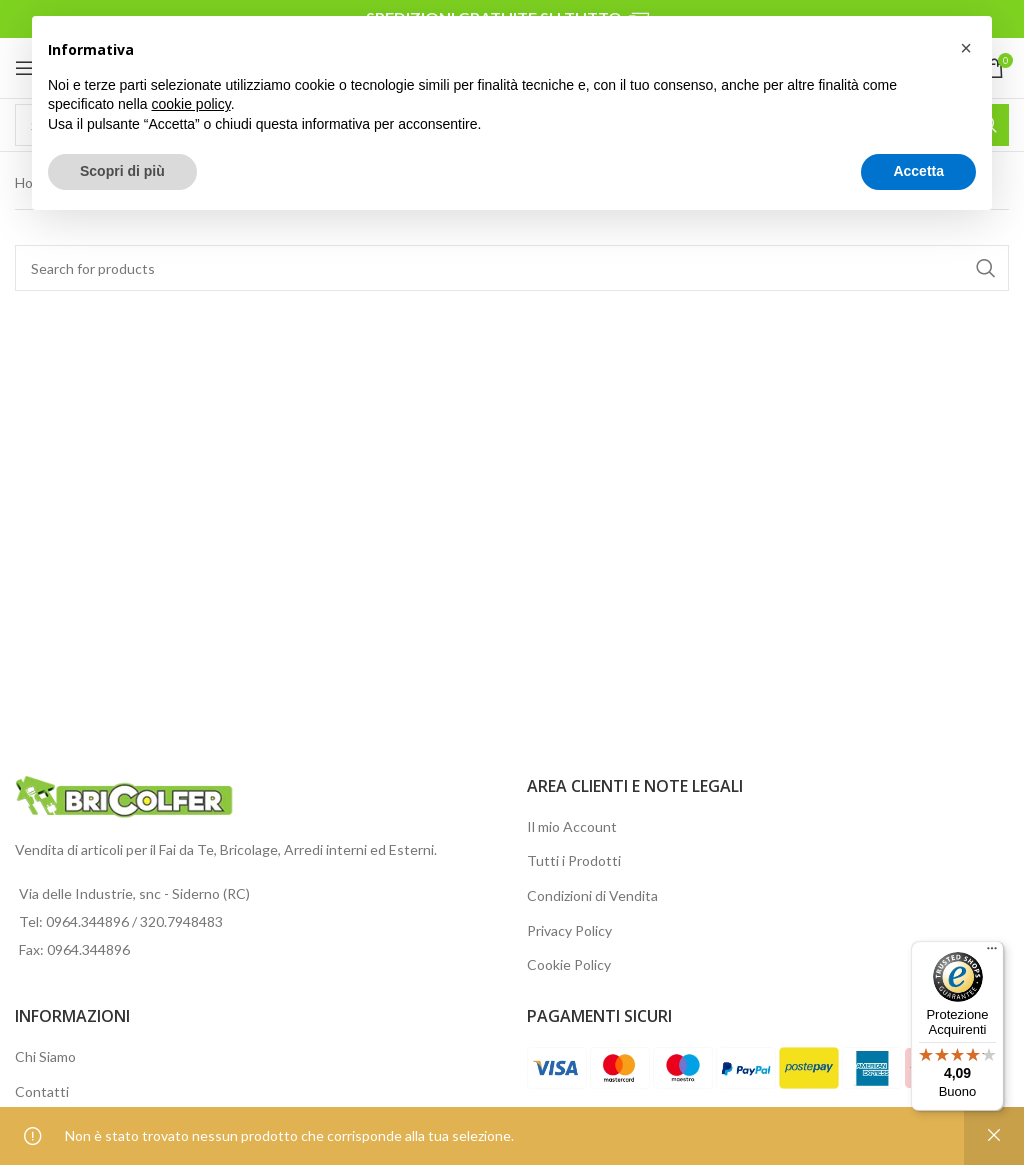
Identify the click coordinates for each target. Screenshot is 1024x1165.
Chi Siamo (45, 1056)
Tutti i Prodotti (574, 860)
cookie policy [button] (191, 104)
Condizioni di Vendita (592, 895)
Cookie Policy (569, 964)
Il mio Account (572, 826)
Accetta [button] (918, 171)
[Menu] (992, 953)
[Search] (512, 268)
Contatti (42, 1091)
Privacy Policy (569, 930)
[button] (966, 48)
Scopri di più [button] (122, 171)
